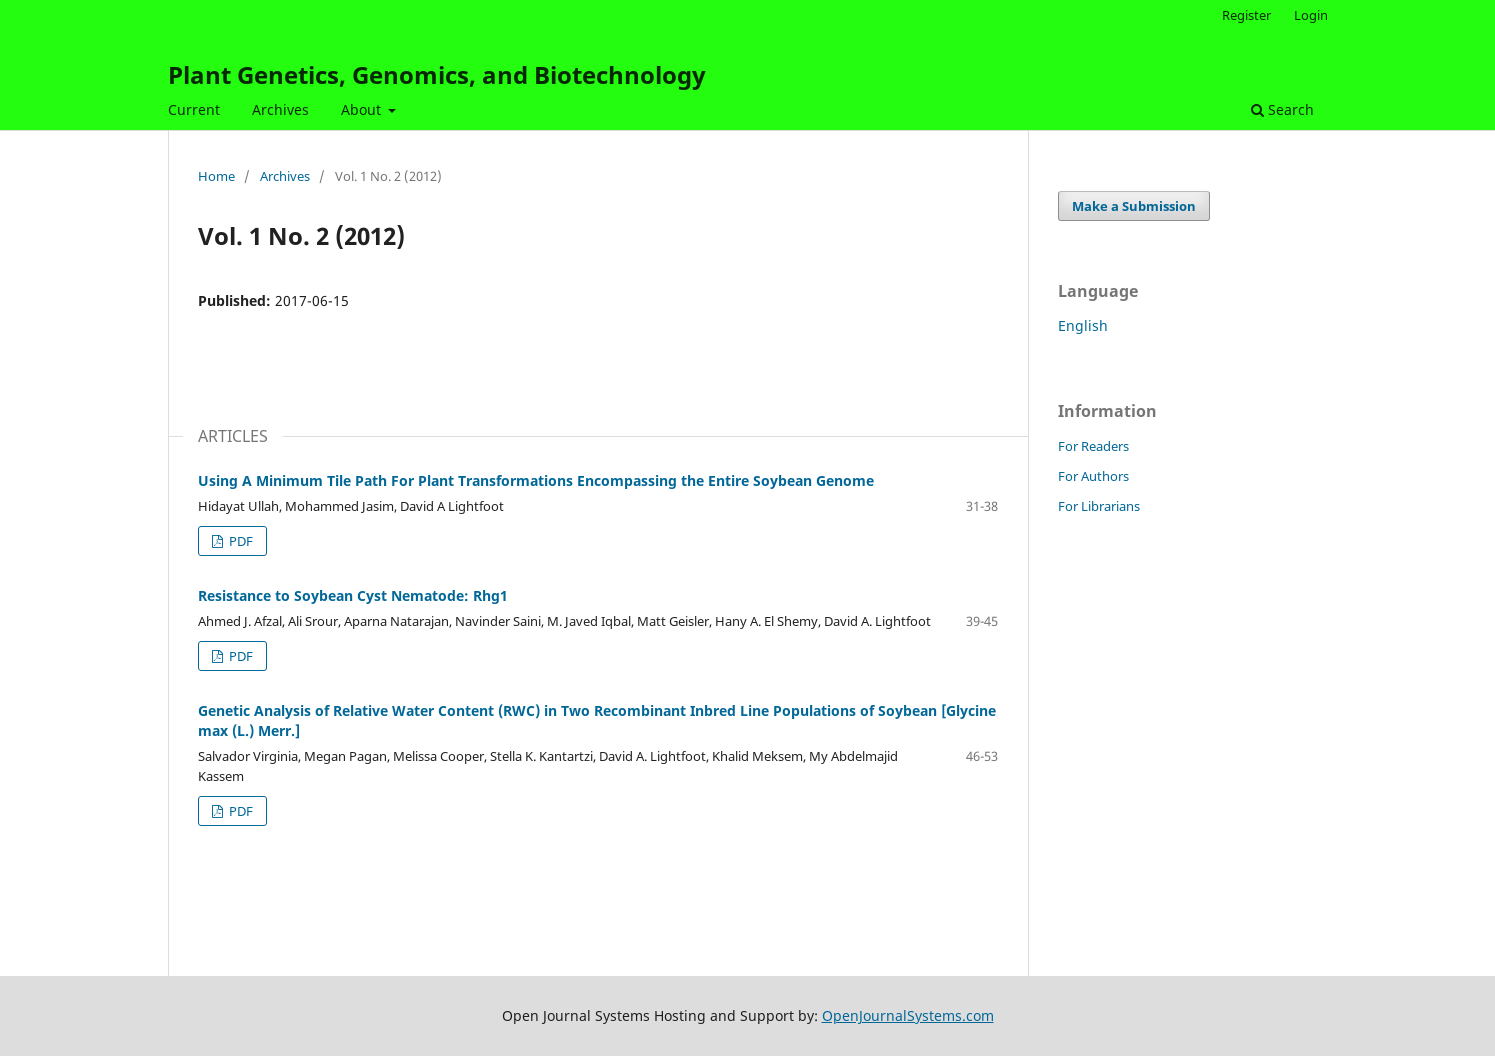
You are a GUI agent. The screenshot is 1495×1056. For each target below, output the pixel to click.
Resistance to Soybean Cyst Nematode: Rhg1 (353, 595)
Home (216, 176)
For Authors (1093, 476)
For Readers (1093, 446)
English (1083, 325)
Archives (280, 109)
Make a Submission (1134, 206)
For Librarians (1099, 506)
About (363, 109)
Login (1311, 15)
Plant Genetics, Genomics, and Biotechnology (437, 74)
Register (1246, 15)
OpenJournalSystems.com (908, 1015)
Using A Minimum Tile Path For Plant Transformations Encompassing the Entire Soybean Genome (536, 480)
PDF (239, 541)
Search (1282, 109)
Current (194, 109)
